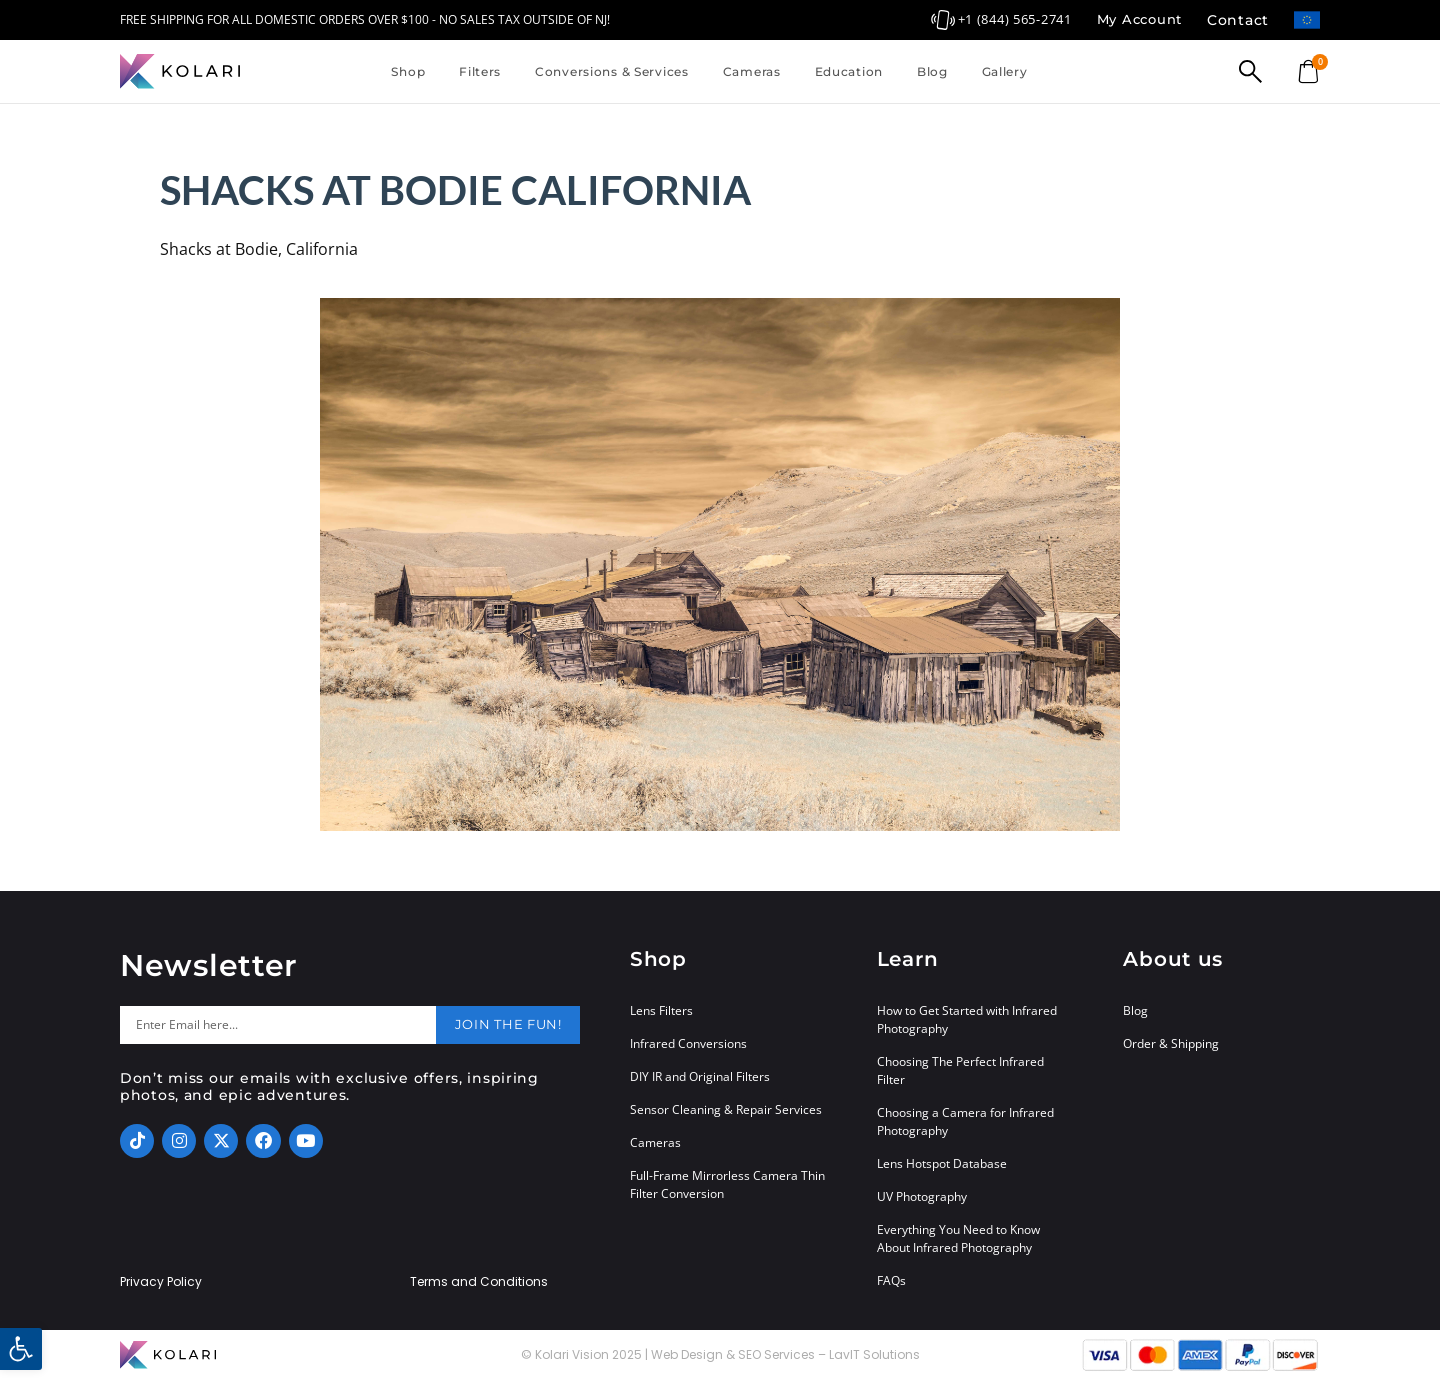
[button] (21, 1349)
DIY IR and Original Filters (700, 1076)
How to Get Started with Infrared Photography (967, 1019)
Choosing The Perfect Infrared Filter (960, 1070)
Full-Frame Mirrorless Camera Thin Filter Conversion (727, 1184)
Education (849, 71)
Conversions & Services (612, 71)
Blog (932, 71)
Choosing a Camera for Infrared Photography (965, 1121)
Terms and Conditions (479, 1282)
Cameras (752, 71)
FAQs (891, 1280)
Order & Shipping (1171, 1043)
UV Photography (922, 1196)
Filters (480, 71)
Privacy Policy (161, 1282)
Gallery (1005, 71)
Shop (408, 71)
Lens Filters (661, 1010)
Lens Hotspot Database (942, 1163)
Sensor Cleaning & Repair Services (726, 1109)
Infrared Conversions (688, 1043)
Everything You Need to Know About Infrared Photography (958, 1238)
